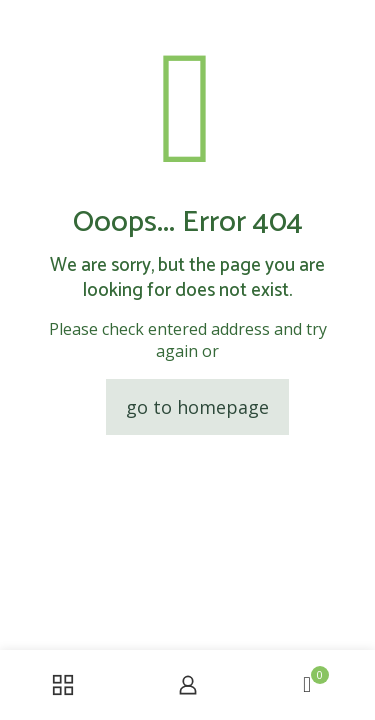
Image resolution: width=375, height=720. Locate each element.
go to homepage (197, 407)
